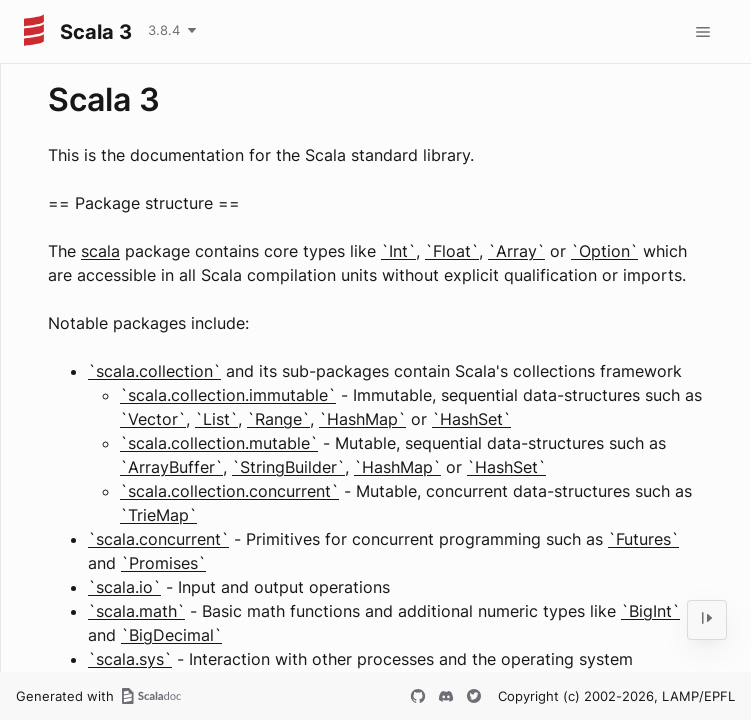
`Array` (516, 251)
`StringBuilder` (288, 467)
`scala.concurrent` (158, 539)
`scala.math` (136, 611)
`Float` (452, 251)
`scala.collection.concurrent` (229, 491)
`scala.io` (124, 587)
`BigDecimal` (171, 635)
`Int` (398, 251)
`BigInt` (650, 611)
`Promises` (163, 563)
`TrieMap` (158, 515)
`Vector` (153, 419)
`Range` (278, 419)
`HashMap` (362, 419)
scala (100, 251)
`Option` (604, 251)
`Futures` (643, 539)
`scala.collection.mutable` (219, 443)
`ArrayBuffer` (171, 467)
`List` (216, 419)
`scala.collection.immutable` (228, 395)
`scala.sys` (130, 659)
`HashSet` (471, 419)
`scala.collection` (154, 371)
